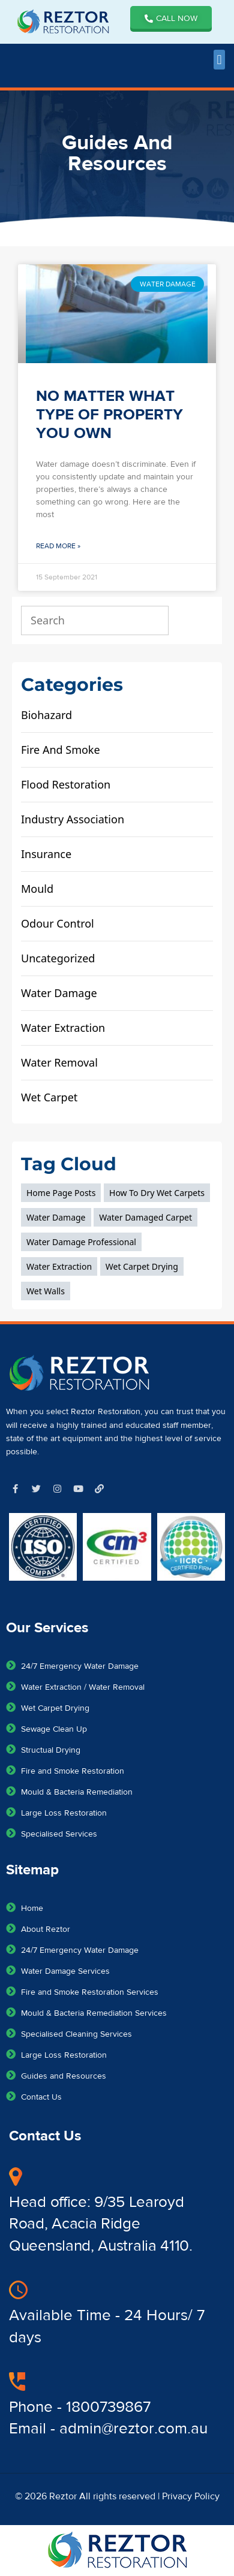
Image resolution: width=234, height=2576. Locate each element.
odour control (57, 923)
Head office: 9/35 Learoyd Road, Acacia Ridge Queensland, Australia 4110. (101, 2224)
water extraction (63, 1027)
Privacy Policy (191, 2496)
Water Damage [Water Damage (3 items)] (56, 1217)
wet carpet (49, 1097)
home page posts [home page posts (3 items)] (60, 1192)
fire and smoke (60, 749)
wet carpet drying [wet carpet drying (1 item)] (142, 1266)
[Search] (194, 620)
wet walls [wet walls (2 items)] (45, 1291)
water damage (59, 993)
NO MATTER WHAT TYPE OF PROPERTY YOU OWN (109, 414)
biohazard (46, 715)
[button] (219, 60)
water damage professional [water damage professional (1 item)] (81, 1242)
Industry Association (72, 819)
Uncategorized (58, 958)
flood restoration (65, 784)
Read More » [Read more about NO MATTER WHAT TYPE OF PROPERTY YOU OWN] (58, 546)
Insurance (46, 854)
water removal (59, 1062)
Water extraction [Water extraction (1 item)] (59, 1266)
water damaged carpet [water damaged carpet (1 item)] (145, 1217)
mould (37, 888)
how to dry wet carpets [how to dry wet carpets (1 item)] (157, 1192)
